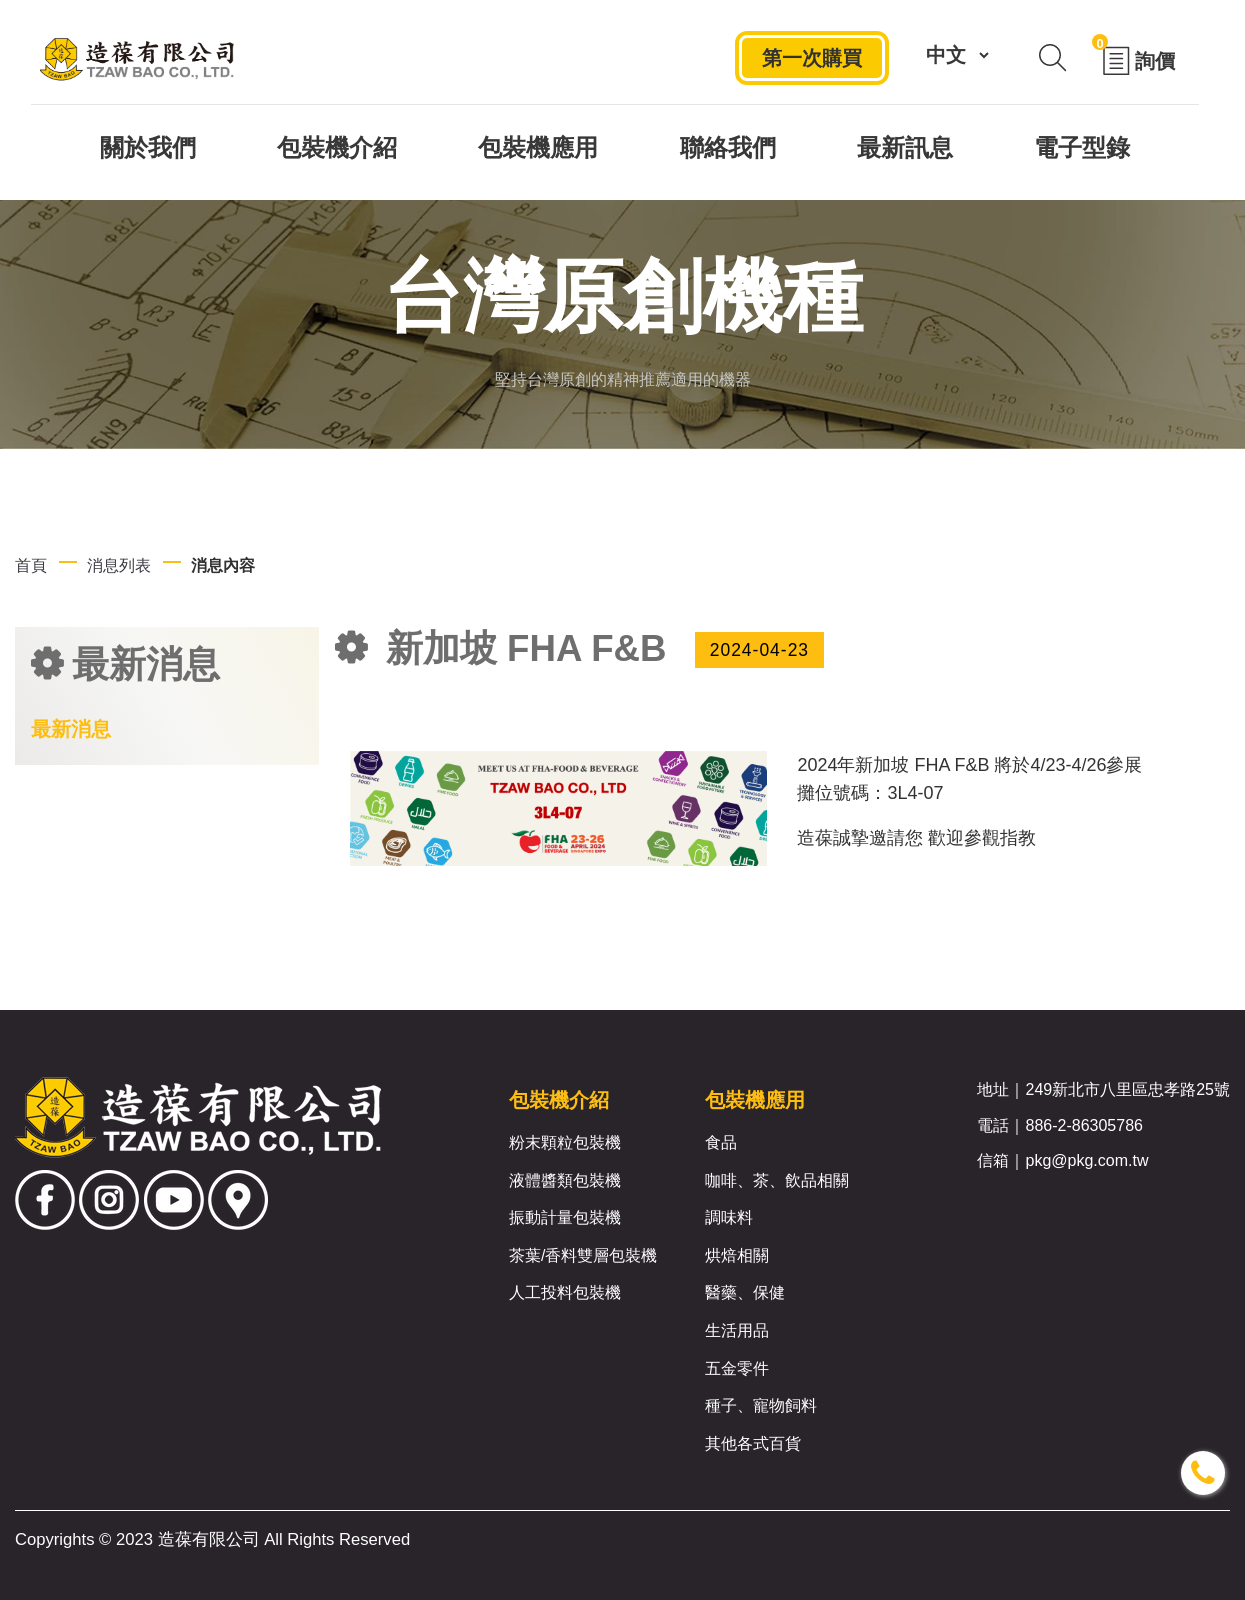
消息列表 (119, 565)
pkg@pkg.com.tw (1086, 1160)
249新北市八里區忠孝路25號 (1127, 1089)
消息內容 (223, 565)
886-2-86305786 (1083, 1125)
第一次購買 (812, 58)
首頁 (31, 565)
